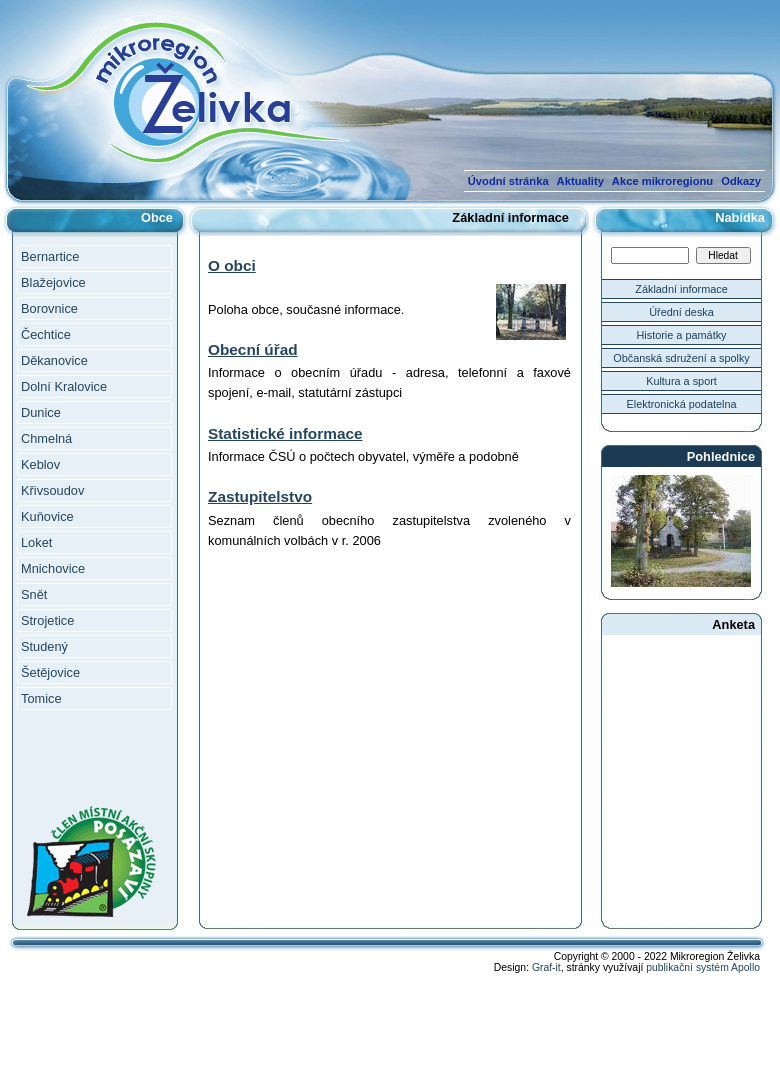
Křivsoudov (52, 490)
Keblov (40, 464)
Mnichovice (53, 568)
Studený (44, 646)
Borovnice (49, 308)
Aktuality (580, 181)
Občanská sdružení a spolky (681, 358)
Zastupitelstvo (260, 496)
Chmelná (46, 438)
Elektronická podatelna (681, 404)
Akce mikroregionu (662, 181)
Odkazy (741, 181)
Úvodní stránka (508, 181)
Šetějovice (50, 672)
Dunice (41, 412)
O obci (232, 265)
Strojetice (47, 620)
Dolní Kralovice (64, 386)
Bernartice (50, 256)
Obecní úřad (253, 349)
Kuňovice (47, 516)
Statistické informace (285, 433)
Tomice (41, 698)
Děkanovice (54, 360)
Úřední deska (681, 312)
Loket (36, 542)
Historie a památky (681, 335)
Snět (34, 594)
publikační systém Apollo (703, 967)
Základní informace (681, 289)
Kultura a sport (681, 381)
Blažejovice (53, 282)
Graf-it (546, 967)
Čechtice (46, 334)
